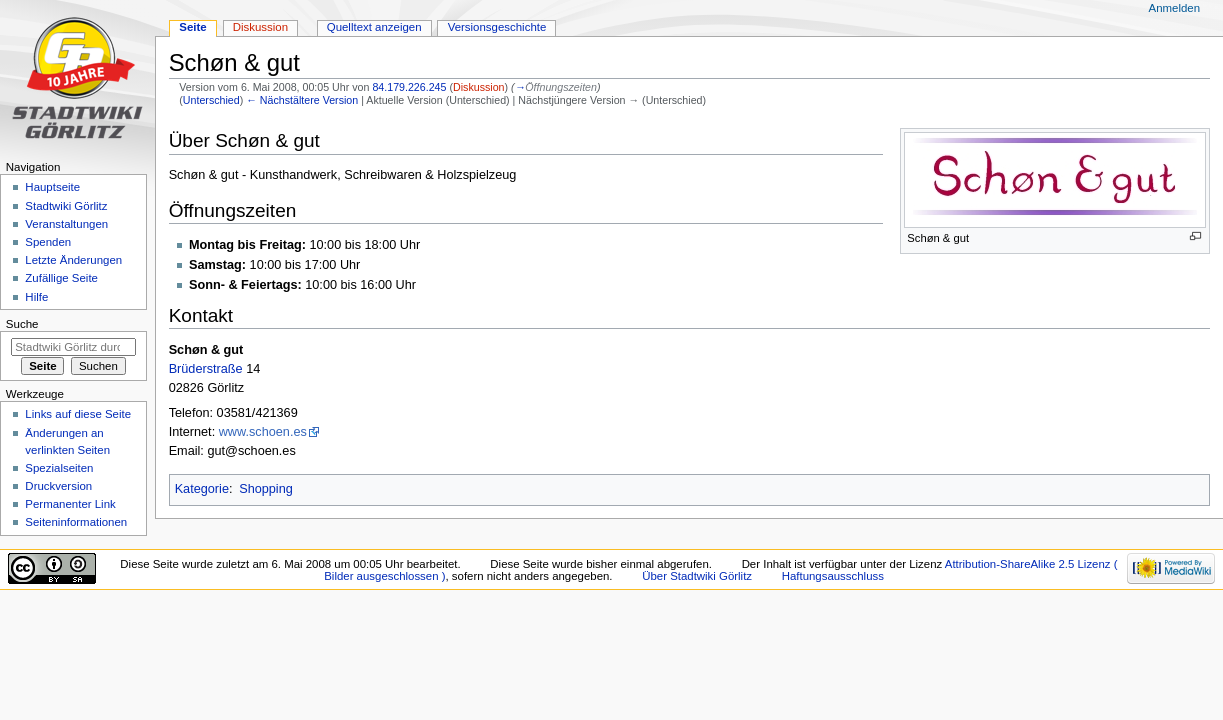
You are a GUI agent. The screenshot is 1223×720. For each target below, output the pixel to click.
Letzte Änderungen (73, 260)
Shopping (266, 489)
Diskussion (479, 87)
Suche (22, 324)
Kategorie (202, 489)
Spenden (48, 242)
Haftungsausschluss (833, 576)
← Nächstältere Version (302, 100)
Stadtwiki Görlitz (66, 206)
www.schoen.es (263, 432)
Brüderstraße (206, 369)
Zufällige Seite (61, 278)
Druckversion (58, 486)
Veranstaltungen (66, 224)
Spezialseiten (59, 468)
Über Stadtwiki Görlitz (697, 576)
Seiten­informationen (76, 522)
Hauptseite (52, 187)
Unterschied (211, 100)
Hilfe (36, 297)
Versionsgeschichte (497, 27)
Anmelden (1175, 8)
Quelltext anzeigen (374, 27)
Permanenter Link (70, 504)
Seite (192, 27)
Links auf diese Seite (78, 414)
